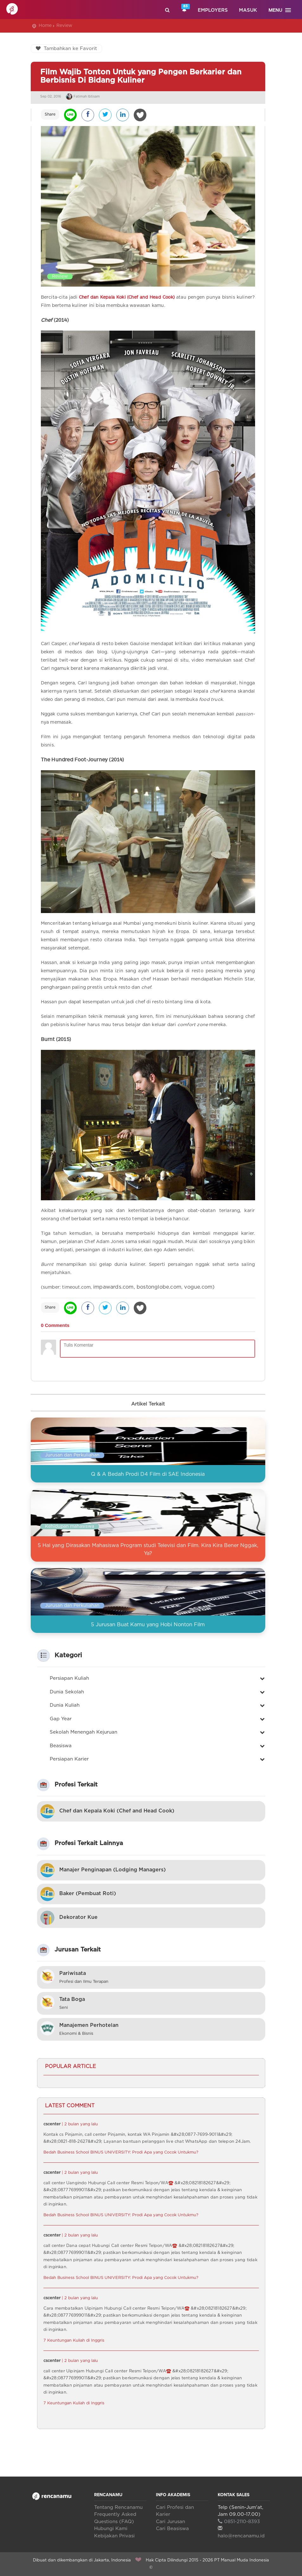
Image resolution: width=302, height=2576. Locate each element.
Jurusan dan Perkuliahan (72, 1455)
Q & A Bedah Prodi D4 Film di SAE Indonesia (148, 1474)
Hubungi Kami (110, 2528)
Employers (213, 10)
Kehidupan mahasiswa (69, 1526)
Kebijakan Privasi (114, 2536)
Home (45, 25)
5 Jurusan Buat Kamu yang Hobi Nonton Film (148, 1624)
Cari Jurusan (170, 2521)
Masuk (248, 10)
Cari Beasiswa (172, 2528)
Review (64, 25)
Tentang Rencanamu (118, 2507)
